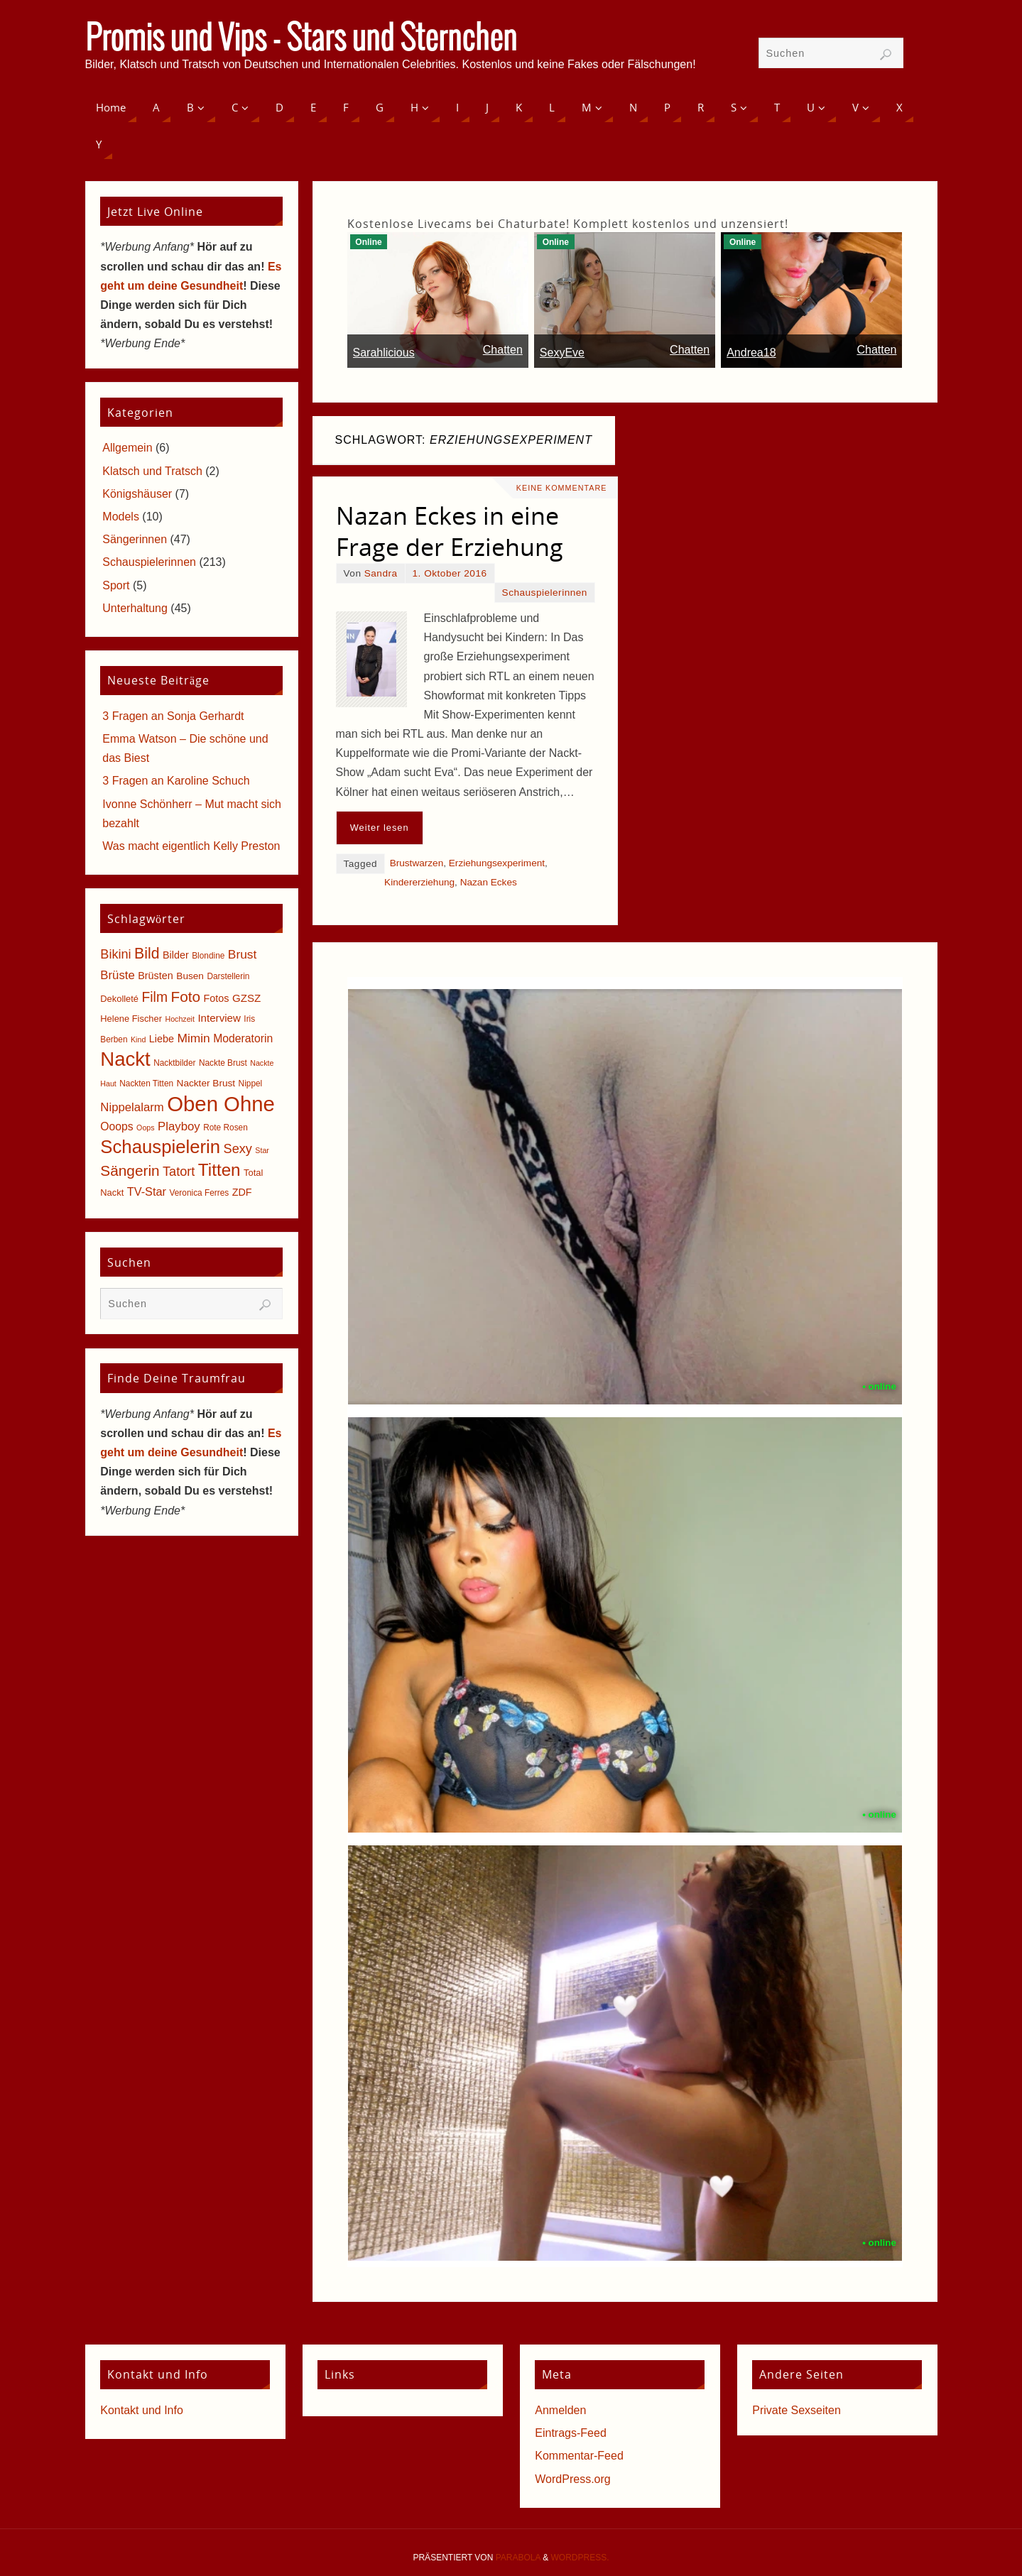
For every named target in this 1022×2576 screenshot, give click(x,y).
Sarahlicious (384, 352)
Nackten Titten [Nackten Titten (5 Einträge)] (146, 1083)
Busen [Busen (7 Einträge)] (190, 976)
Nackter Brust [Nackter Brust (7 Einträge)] (206, 1083)
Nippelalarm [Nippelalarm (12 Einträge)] (131, 1107)
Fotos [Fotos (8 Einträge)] (216, 998)
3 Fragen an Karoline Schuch (175, 781)
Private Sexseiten (796, 2410)
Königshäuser (137, 494)
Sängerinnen (134, 539)
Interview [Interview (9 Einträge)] (219, 1018)
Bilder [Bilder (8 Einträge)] (176, 955)
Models (120, 517)
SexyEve (562, 352)
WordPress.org (572, 2479)
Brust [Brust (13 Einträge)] (242, 954)
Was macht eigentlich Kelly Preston (191, 846)
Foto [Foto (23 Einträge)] (185, 996)
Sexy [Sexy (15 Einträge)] (238, 1149)
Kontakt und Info (141, 2410)
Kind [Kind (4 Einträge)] (138, 1039)
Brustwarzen (417, 863)
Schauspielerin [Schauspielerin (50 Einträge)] (160, 1147)
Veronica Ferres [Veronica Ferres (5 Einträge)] (199, 1193)
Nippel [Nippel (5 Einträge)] (251, 1083)
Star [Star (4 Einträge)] (262, 1150)
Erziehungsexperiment (497, 863)
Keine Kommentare (560, 488)
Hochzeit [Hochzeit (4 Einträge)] (179, 1019)
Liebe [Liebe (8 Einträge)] (161, 1038)
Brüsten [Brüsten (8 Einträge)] (155, 975)
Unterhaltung (135, 608)
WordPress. (580, 2558)
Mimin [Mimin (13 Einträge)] (193, 1038)
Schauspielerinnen (544, 592)
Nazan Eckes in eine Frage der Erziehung (449, 531)
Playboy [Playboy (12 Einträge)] (179, 1126)
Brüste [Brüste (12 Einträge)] (117, 975)
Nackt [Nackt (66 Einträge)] (125, 1059)
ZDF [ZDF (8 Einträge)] (242, 1192)
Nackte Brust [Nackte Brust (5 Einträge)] (223, 1063)
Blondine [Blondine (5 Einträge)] (208, 956)
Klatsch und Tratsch (152, 471)
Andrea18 (751, 352)
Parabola (518, 2558)
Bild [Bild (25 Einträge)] (146, 953)
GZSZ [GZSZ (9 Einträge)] (246, 998)
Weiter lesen (379, 827)
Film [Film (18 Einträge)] (155, 997)
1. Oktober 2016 (450, 573)
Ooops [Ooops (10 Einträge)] (116, 1126)
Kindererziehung (419, 882)
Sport (115, 585)
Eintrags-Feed (571, 2433)
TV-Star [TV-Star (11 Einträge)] (146, 1191)
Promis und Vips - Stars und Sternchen (301, 39)
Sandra (381, 573)
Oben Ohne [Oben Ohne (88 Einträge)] (221, 1103)
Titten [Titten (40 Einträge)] (219, 1169)
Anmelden (560, 2410)
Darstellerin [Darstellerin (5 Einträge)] (228, 976)
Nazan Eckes (488, 882)
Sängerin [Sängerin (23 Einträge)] (129, 1170)
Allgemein (127, 448)
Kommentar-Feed (579, 2456)
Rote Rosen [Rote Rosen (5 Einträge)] (225, 1128)
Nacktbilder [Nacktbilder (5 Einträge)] (174, 1063)
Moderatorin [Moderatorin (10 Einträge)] (243, 1038)
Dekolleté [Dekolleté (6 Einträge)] (119, 998)
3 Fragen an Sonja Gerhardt (173, 716)
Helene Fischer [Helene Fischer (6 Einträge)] (131, 1018)
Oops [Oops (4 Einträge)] (145, 1127)
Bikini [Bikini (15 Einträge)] (115, 954)
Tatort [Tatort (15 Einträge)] (179, 1171)
